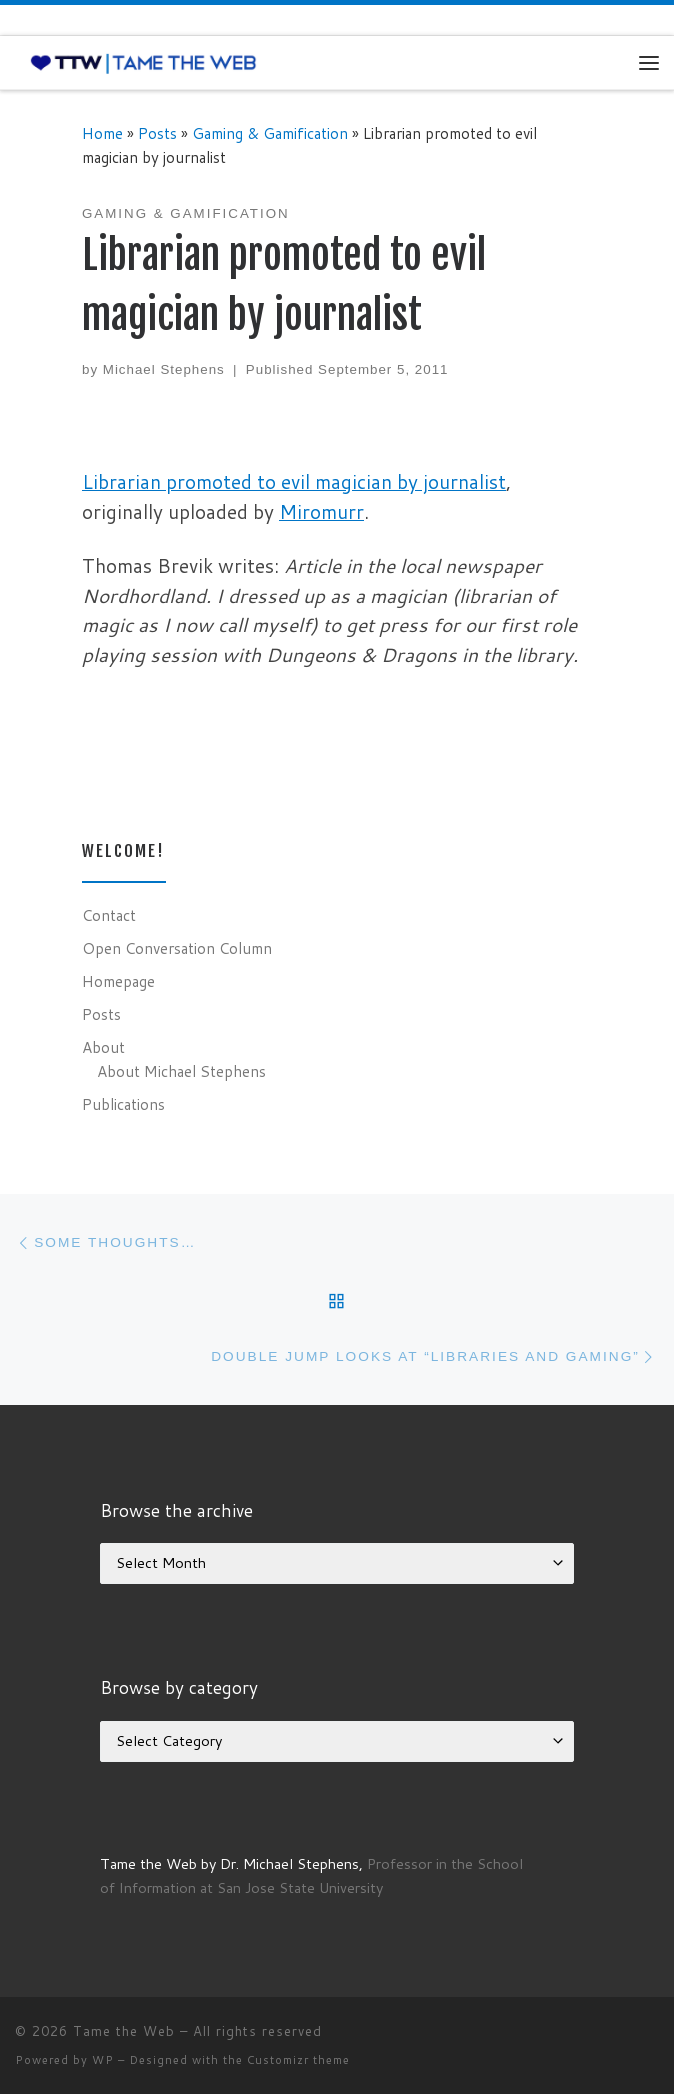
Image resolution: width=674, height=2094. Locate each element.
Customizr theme (298, 2060)
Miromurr (321, 511)
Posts (157, 133)
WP (103, 2060)
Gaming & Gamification (270, 133)
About (103, 1047)
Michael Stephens (164, 369)
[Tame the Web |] (143, 62)
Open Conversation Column (177, 948)
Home (102, 133)
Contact (109, 915)
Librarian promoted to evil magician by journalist (294, 481)
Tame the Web (124, 2031)
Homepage (118, 981)
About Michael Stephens (181, 1071)
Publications (123, 1104)
